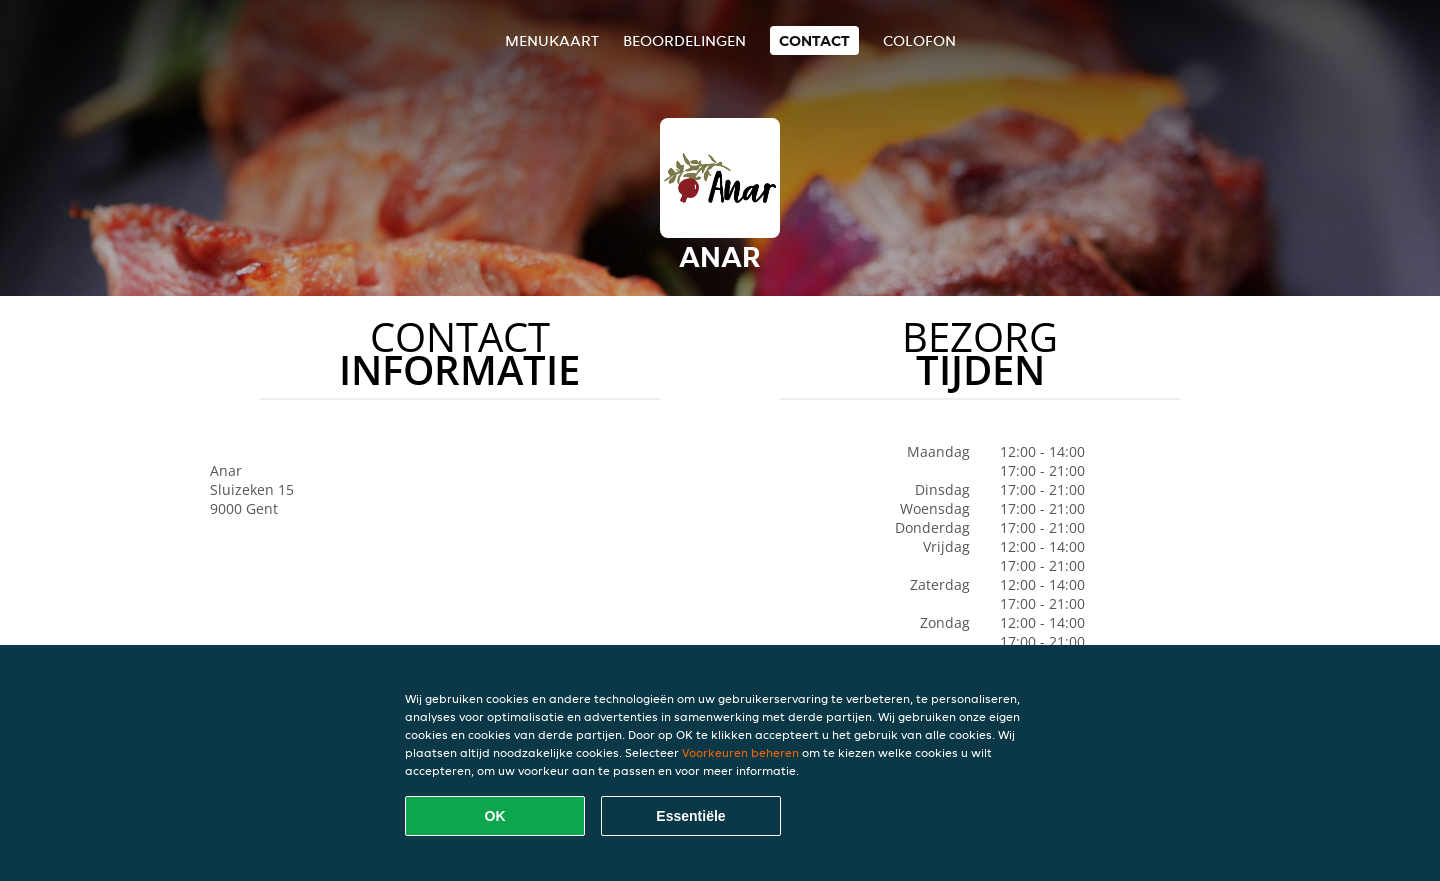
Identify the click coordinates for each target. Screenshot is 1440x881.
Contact (814, 40)
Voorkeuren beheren (740, 752)
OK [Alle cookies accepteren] (495, 816)
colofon (919, 40)
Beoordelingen (684, 40)
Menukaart (552, 40)
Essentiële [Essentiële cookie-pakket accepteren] (690, 816)
